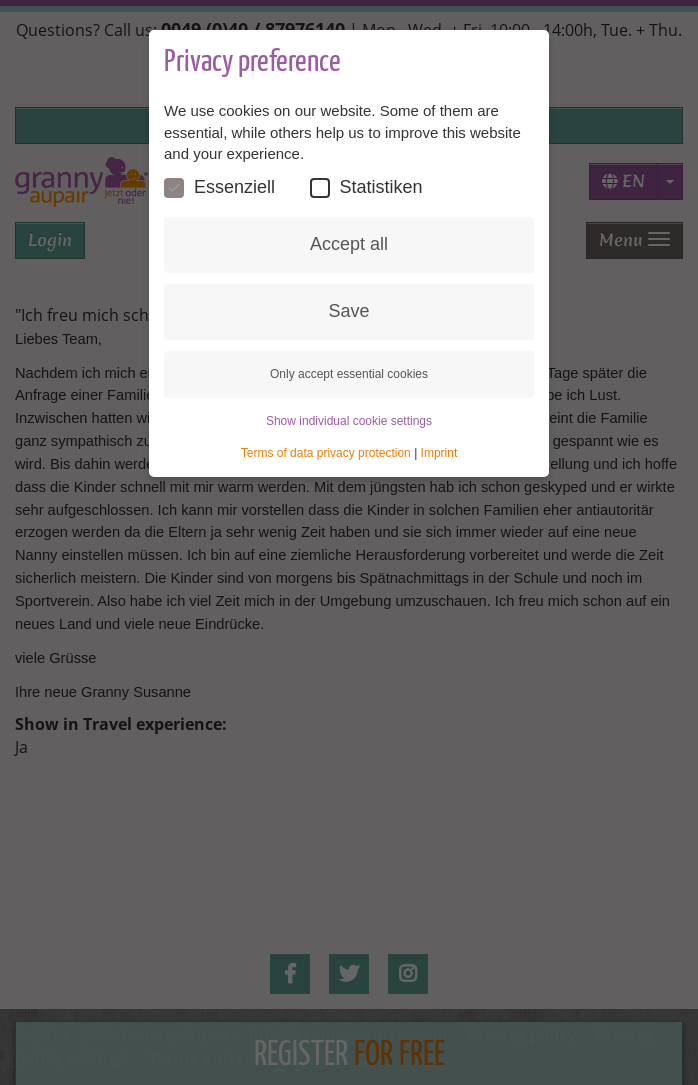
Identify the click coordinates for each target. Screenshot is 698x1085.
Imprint (439, 453)
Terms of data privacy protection (326, 453)
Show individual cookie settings (349, 421)
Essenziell (219, 187)
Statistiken (366, 187)
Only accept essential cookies (349, 374)
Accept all (349, 244)
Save (348, 311)
